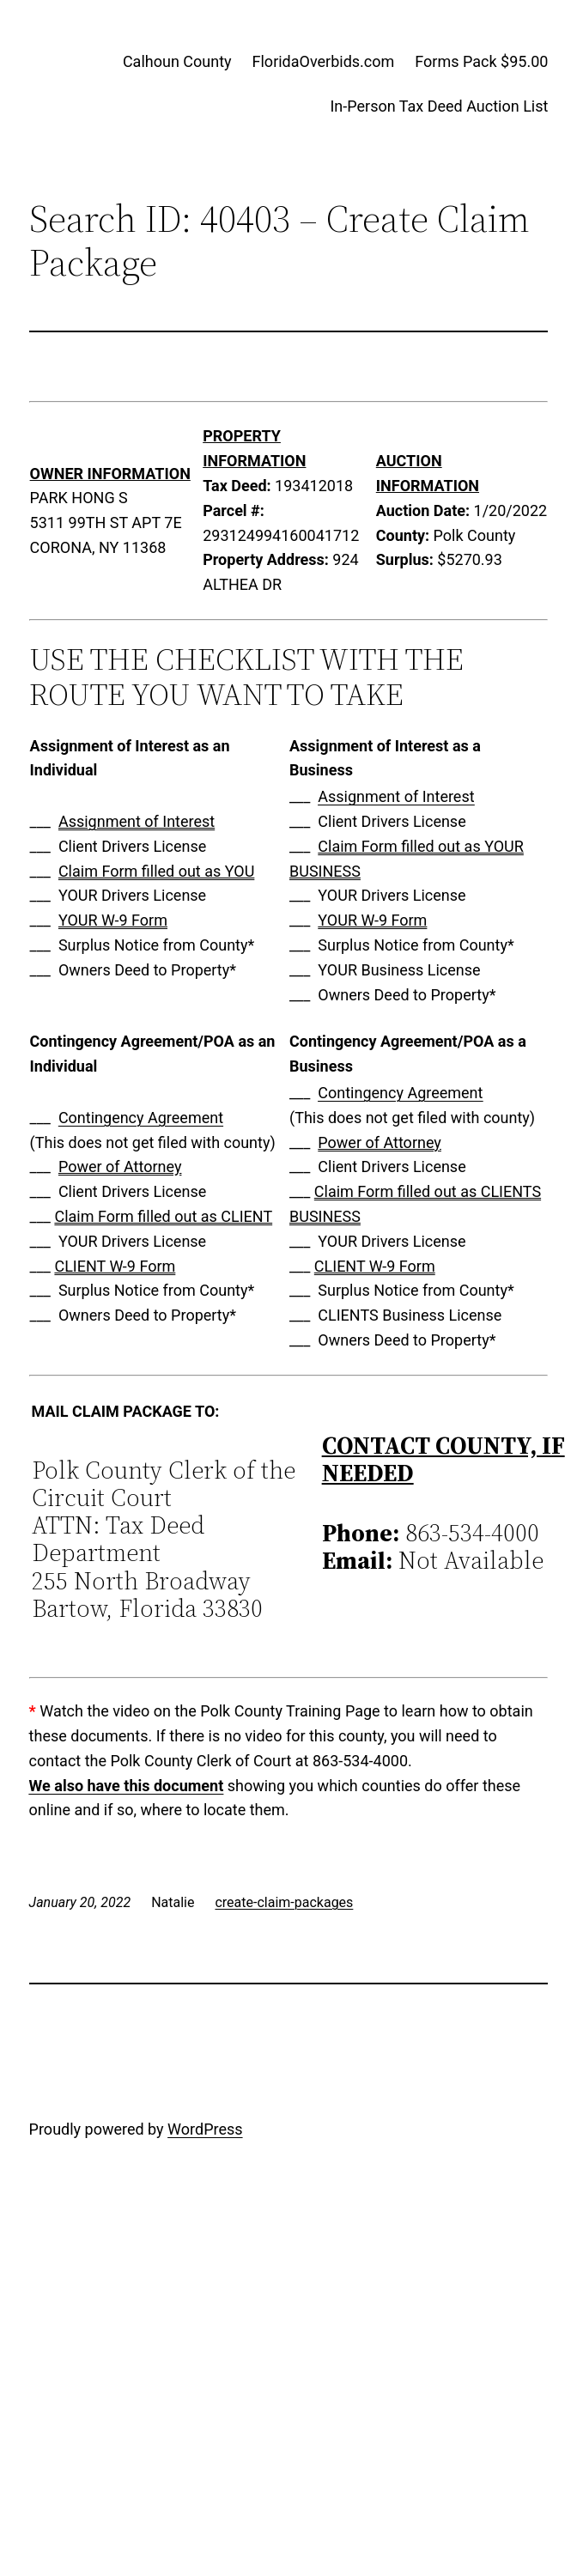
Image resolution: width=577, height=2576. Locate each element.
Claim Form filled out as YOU (156, 871)
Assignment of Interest (136, 821)
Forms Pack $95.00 (481, 61)
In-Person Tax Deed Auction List (439, 106)
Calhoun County (177, 61)
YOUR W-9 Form (112, 920)
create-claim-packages (284, 1902)
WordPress (204, 2129)
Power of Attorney (120, 1166)
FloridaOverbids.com (323, 61)
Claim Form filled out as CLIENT (163, 1216)
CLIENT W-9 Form (114, 1266)
